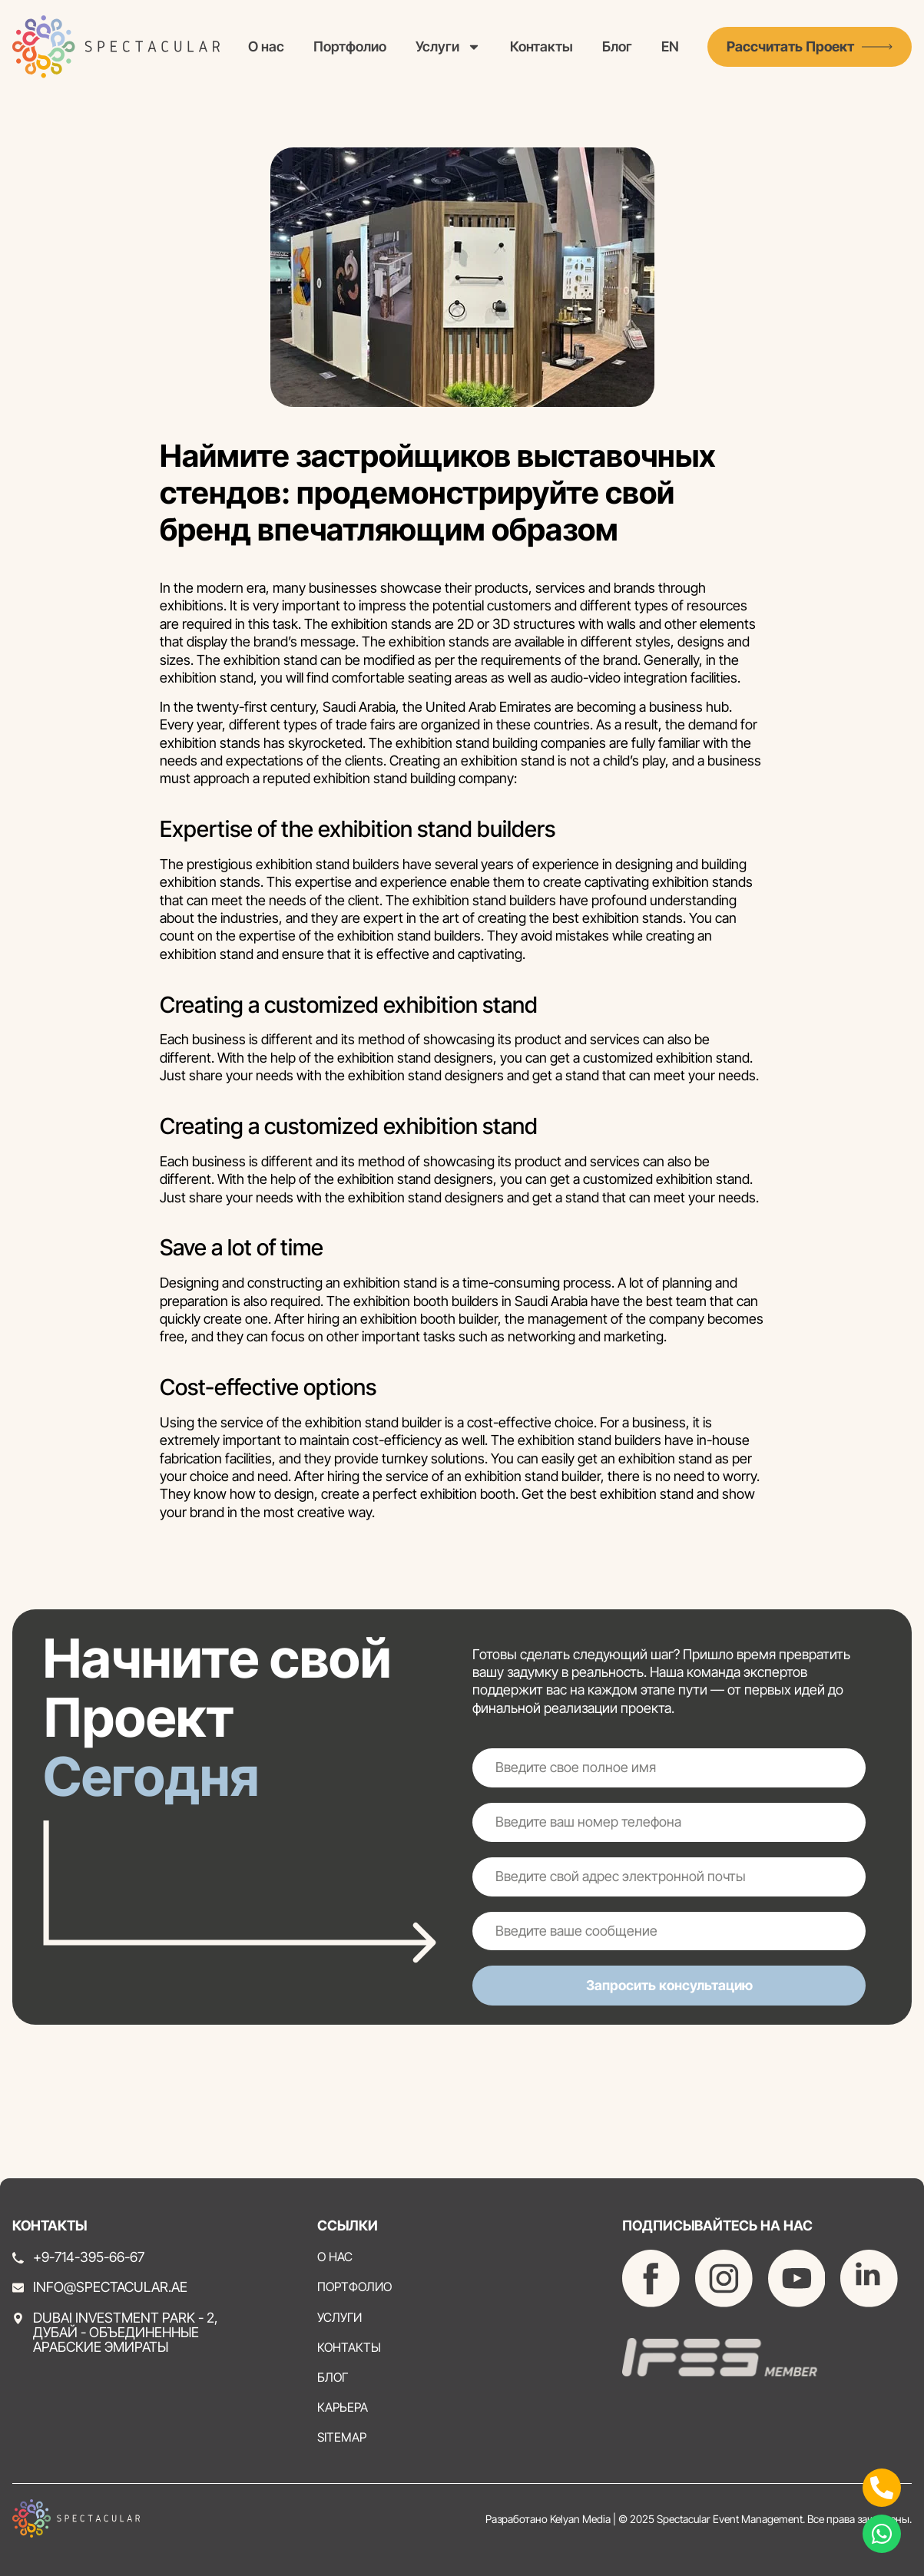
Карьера (342, 2407)
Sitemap (341, 2437)
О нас (266, 46)
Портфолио (349, 46)
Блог (617, 46)
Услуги (448, 46)
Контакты (541, 46)
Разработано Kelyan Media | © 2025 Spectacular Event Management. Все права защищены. (698, 2518)
